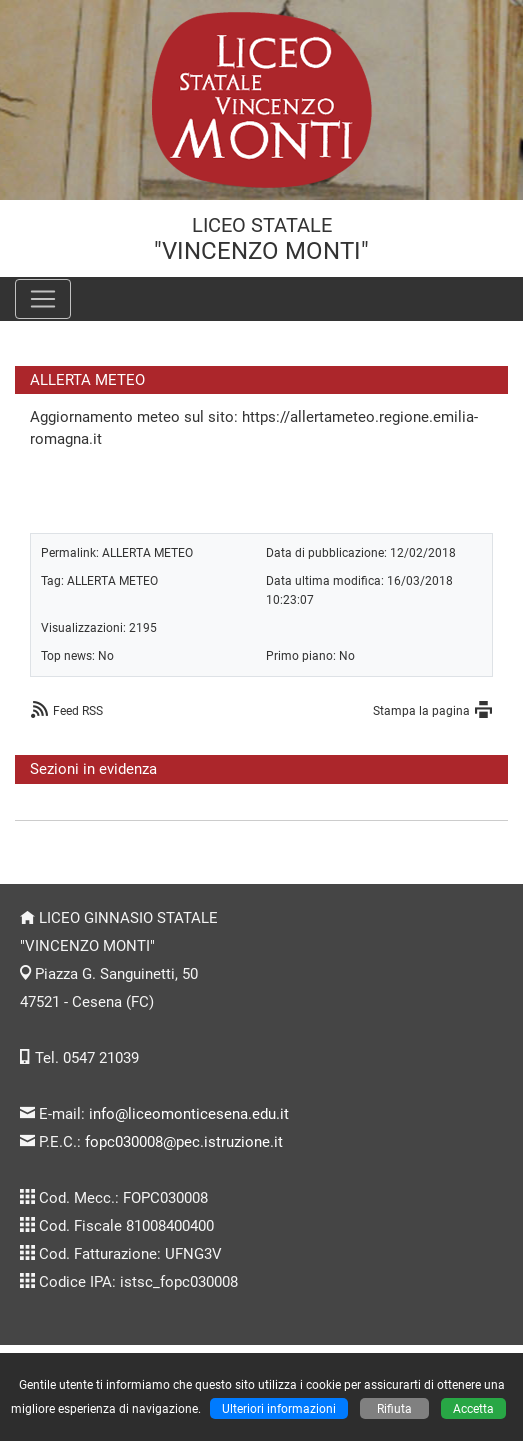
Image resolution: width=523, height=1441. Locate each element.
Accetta (473, 1408)
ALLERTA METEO (147, 552)
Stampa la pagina (421, 710)
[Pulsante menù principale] (43, 299)
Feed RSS (78, 710)
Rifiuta (394, 1408)
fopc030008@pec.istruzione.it (184, 1142)
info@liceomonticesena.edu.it (189, 1114)
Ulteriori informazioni (279, 1408)
